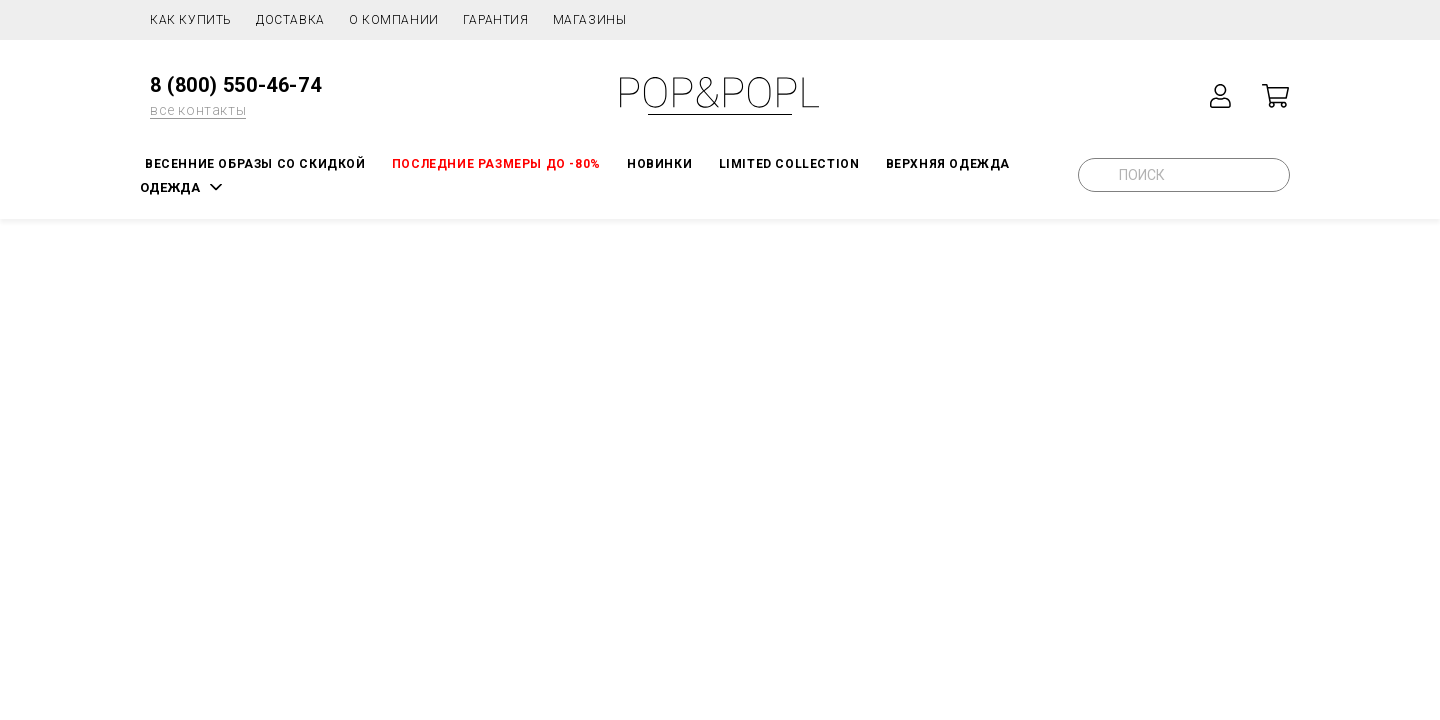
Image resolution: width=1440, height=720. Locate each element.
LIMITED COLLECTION (789, 164)
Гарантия (496, 20)
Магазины (590, 20)
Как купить (191, 20)
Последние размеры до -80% (496, 164)
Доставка (290, 20)
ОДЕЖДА (170, 187)
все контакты (198, 110)
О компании (394, 20)
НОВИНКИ (659, 164)
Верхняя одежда (948, 164)
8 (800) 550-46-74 (235, 85)
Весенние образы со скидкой (255, 164)
